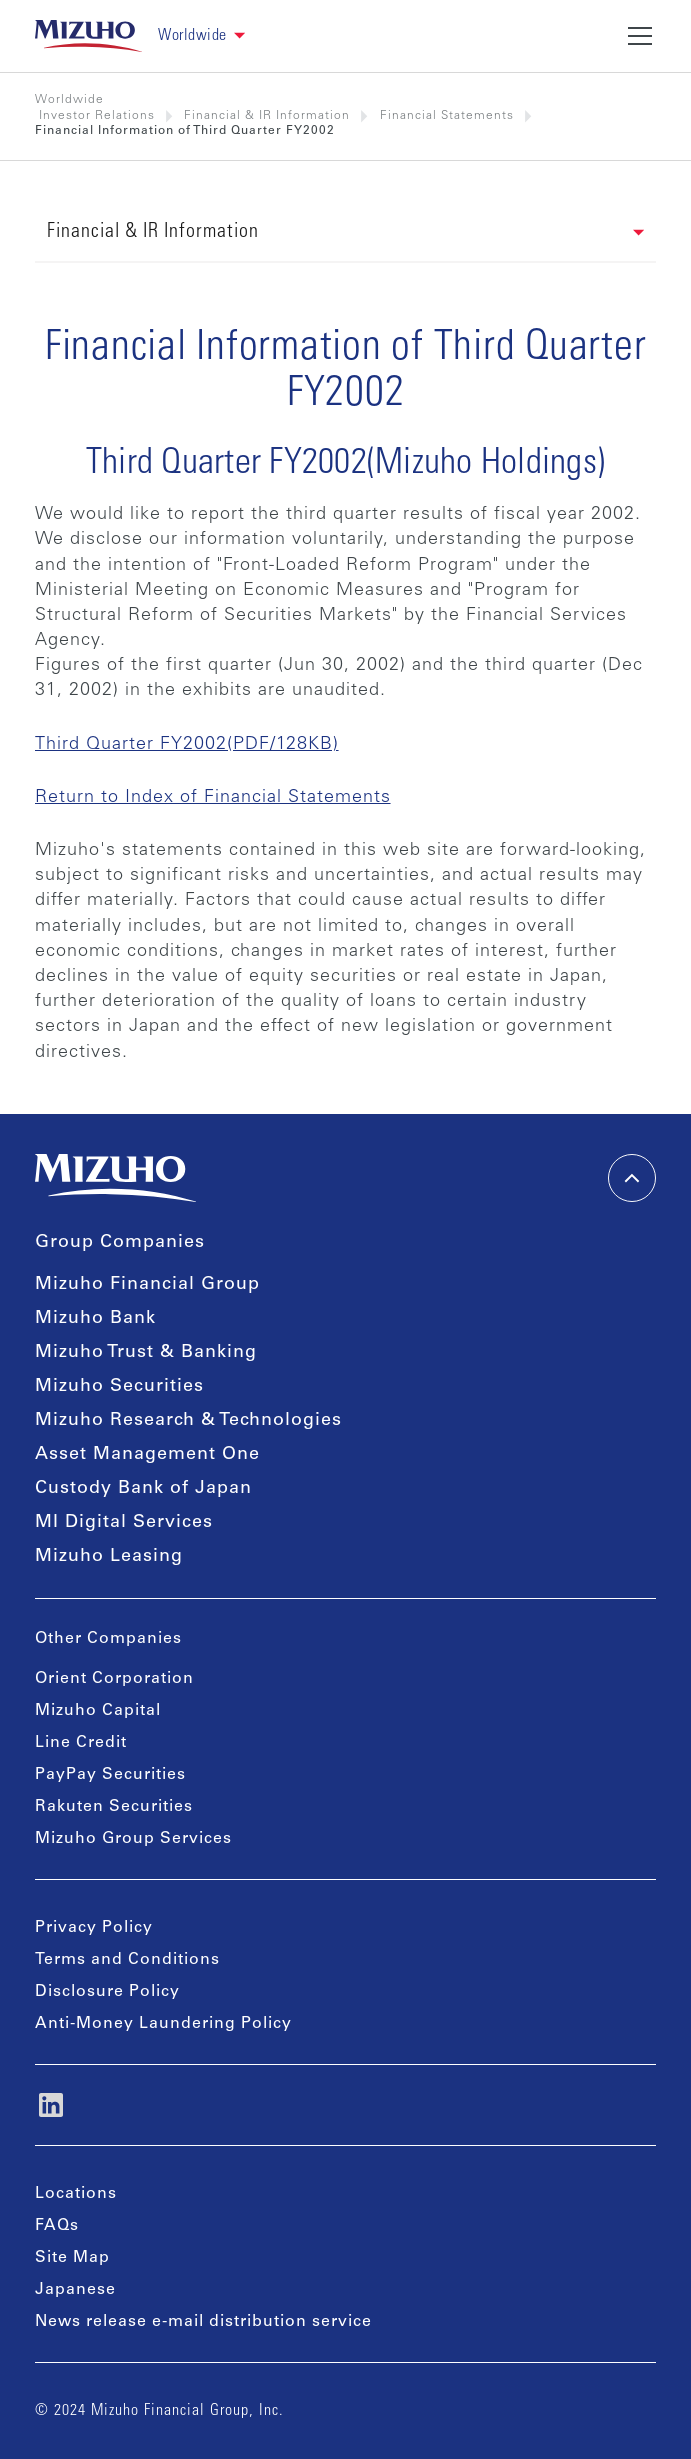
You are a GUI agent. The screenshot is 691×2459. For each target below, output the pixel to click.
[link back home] (89, 36)
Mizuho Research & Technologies (188, 1421)
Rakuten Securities (114, 1807)
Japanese (75, 2290)
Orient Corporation (114, 1679)
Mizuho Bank (95, 1319)
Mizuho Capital (98, 1711)
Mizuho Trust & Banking (146, 1353)
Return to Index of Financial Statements (213, 798)
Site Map (72, 2258)
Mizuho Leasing (109, 1557)
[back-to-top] (632, 1178)
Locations (76, 2194)
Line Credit (81, 1743)
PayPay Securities (110, 1775)
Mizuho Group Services (133, 1839)
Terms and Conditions (127, 1960)
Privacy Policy (94, 1928)
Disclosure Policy (107, 1992)
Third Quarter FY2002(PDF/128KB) (187, 745)
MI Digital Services (124, 1523)
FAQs (57, 2226)
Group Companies (120, 1243)
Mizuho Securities (119, 1387)
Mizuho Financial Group (147, 1285)
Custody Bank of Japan (143, 1489)
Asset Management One (147, 1455)
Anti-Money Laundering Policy (163, 2024)
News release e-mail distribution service (203, 2322)
